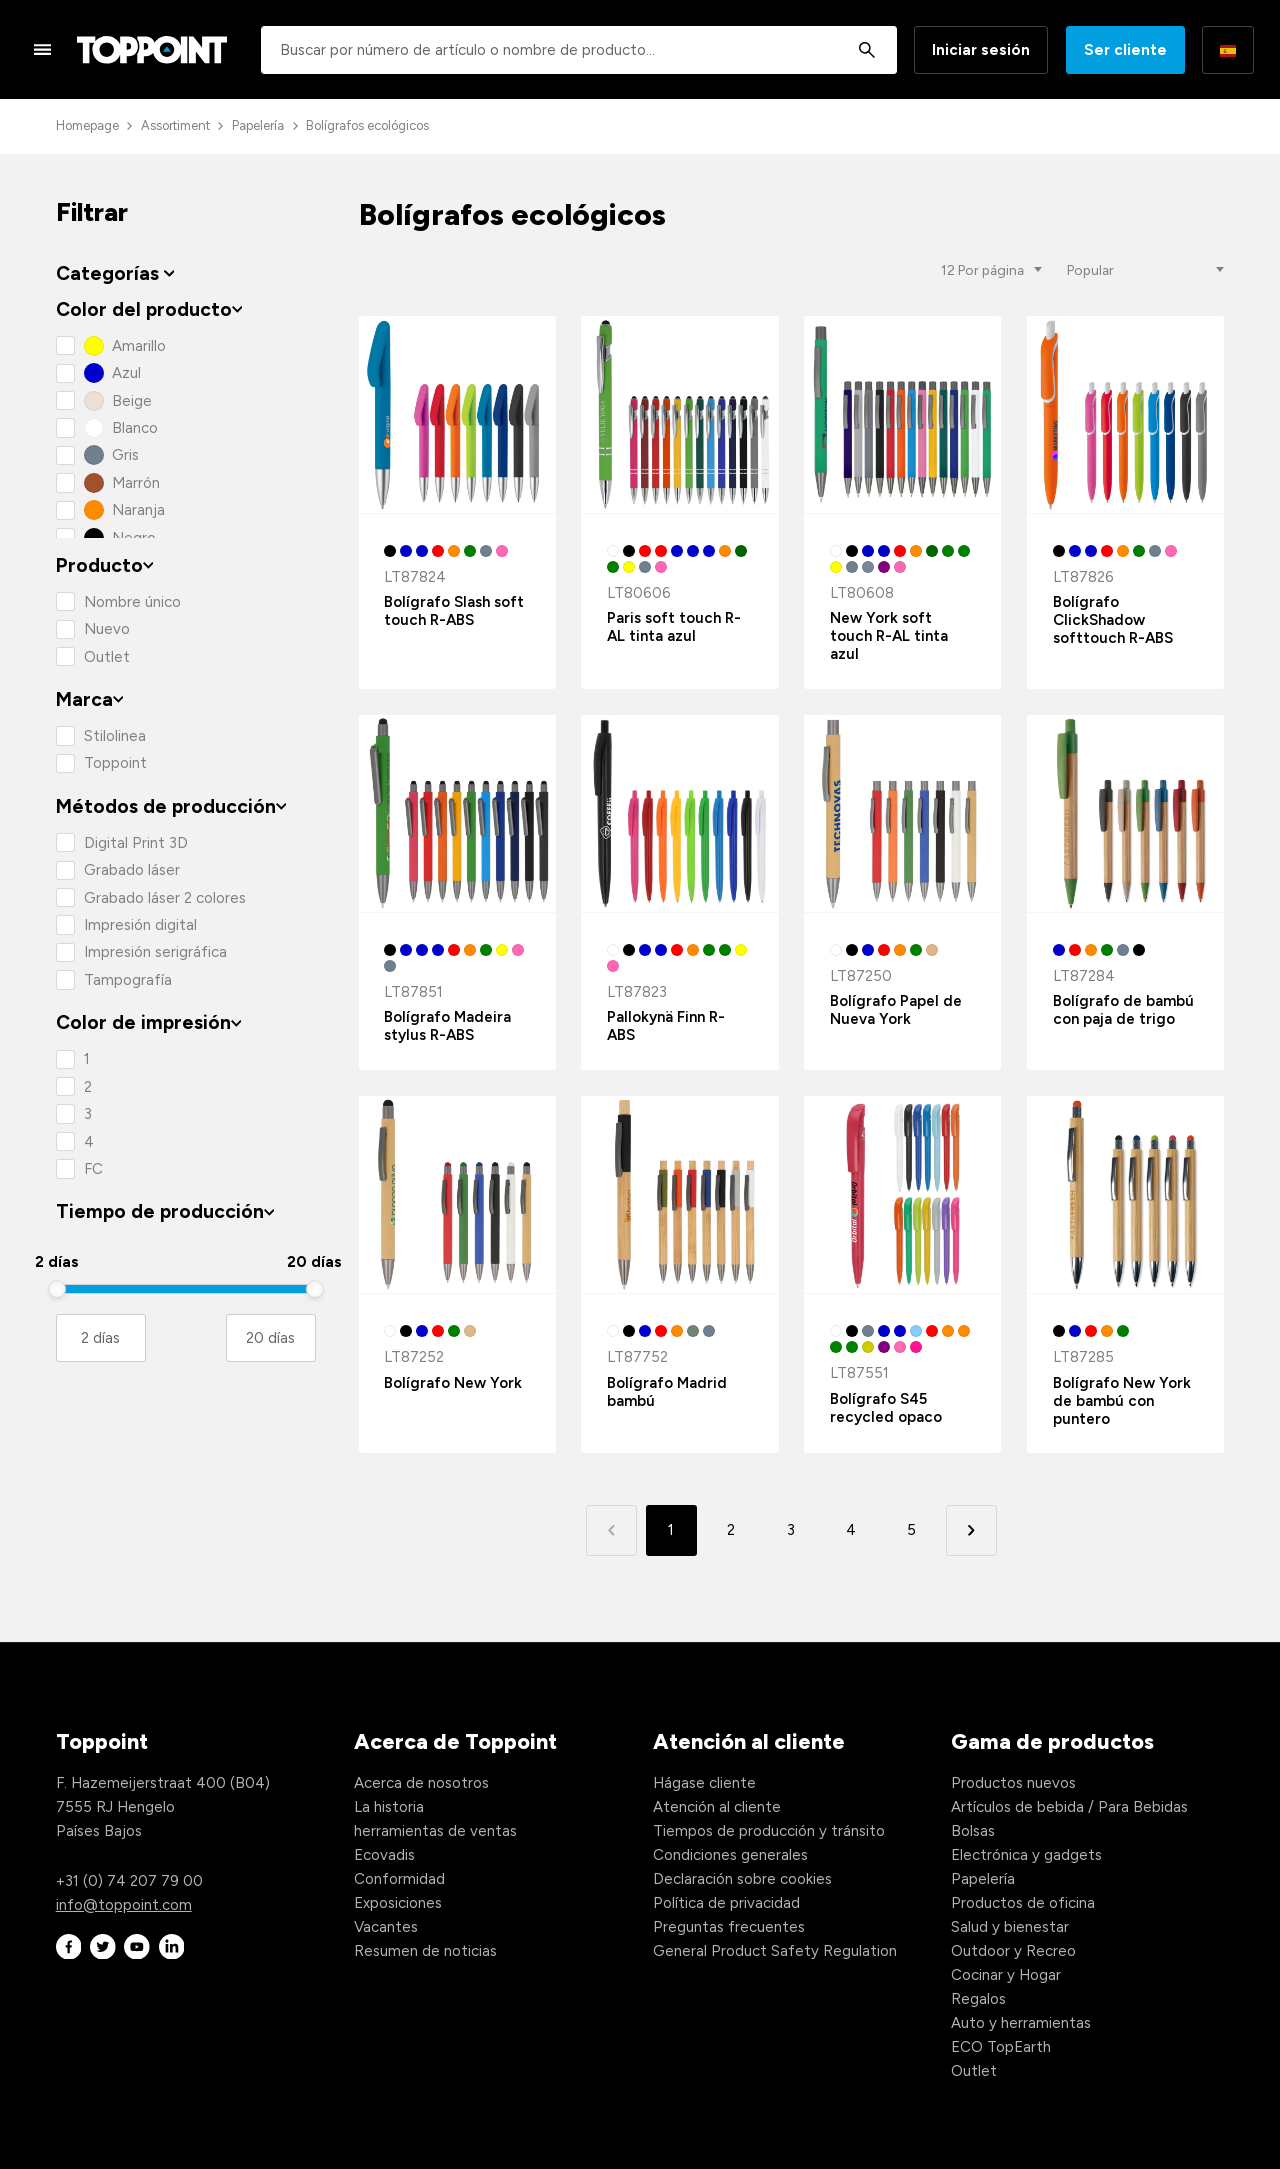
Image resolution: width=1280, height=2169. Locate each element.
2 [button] (731, 1530)
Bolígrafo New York (453, 1383)
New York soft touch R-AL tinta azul (889, 636)
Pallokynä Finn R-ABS (666, 1026)
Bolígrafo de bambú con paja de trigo (1123, 1010)
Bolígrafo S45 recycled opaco (886, 1408)
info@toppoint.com (124, 1905)
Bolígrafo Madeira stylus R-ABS (447, 1026)
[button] (971, 1530)
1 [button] (671, 1530)
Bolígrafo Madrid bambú (667, 1392)
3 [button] (791, 1530)
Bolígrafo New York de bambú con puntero (1122, 1401)
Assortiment (175, 125)
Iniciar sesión (981, 50)
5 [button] (911, 1530)
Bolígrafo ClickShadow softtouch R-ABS (1113, 620)
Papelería (258, 125)
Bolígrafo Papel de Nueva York (896, 1010)
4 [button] (851, 1530)
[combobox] (579, 50)
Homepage (87, 125)
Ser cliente (1125, 50)
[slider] (57, 1289)
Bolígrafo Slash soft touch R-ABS (454, 611)
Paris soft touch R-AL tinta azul (674, 627)
